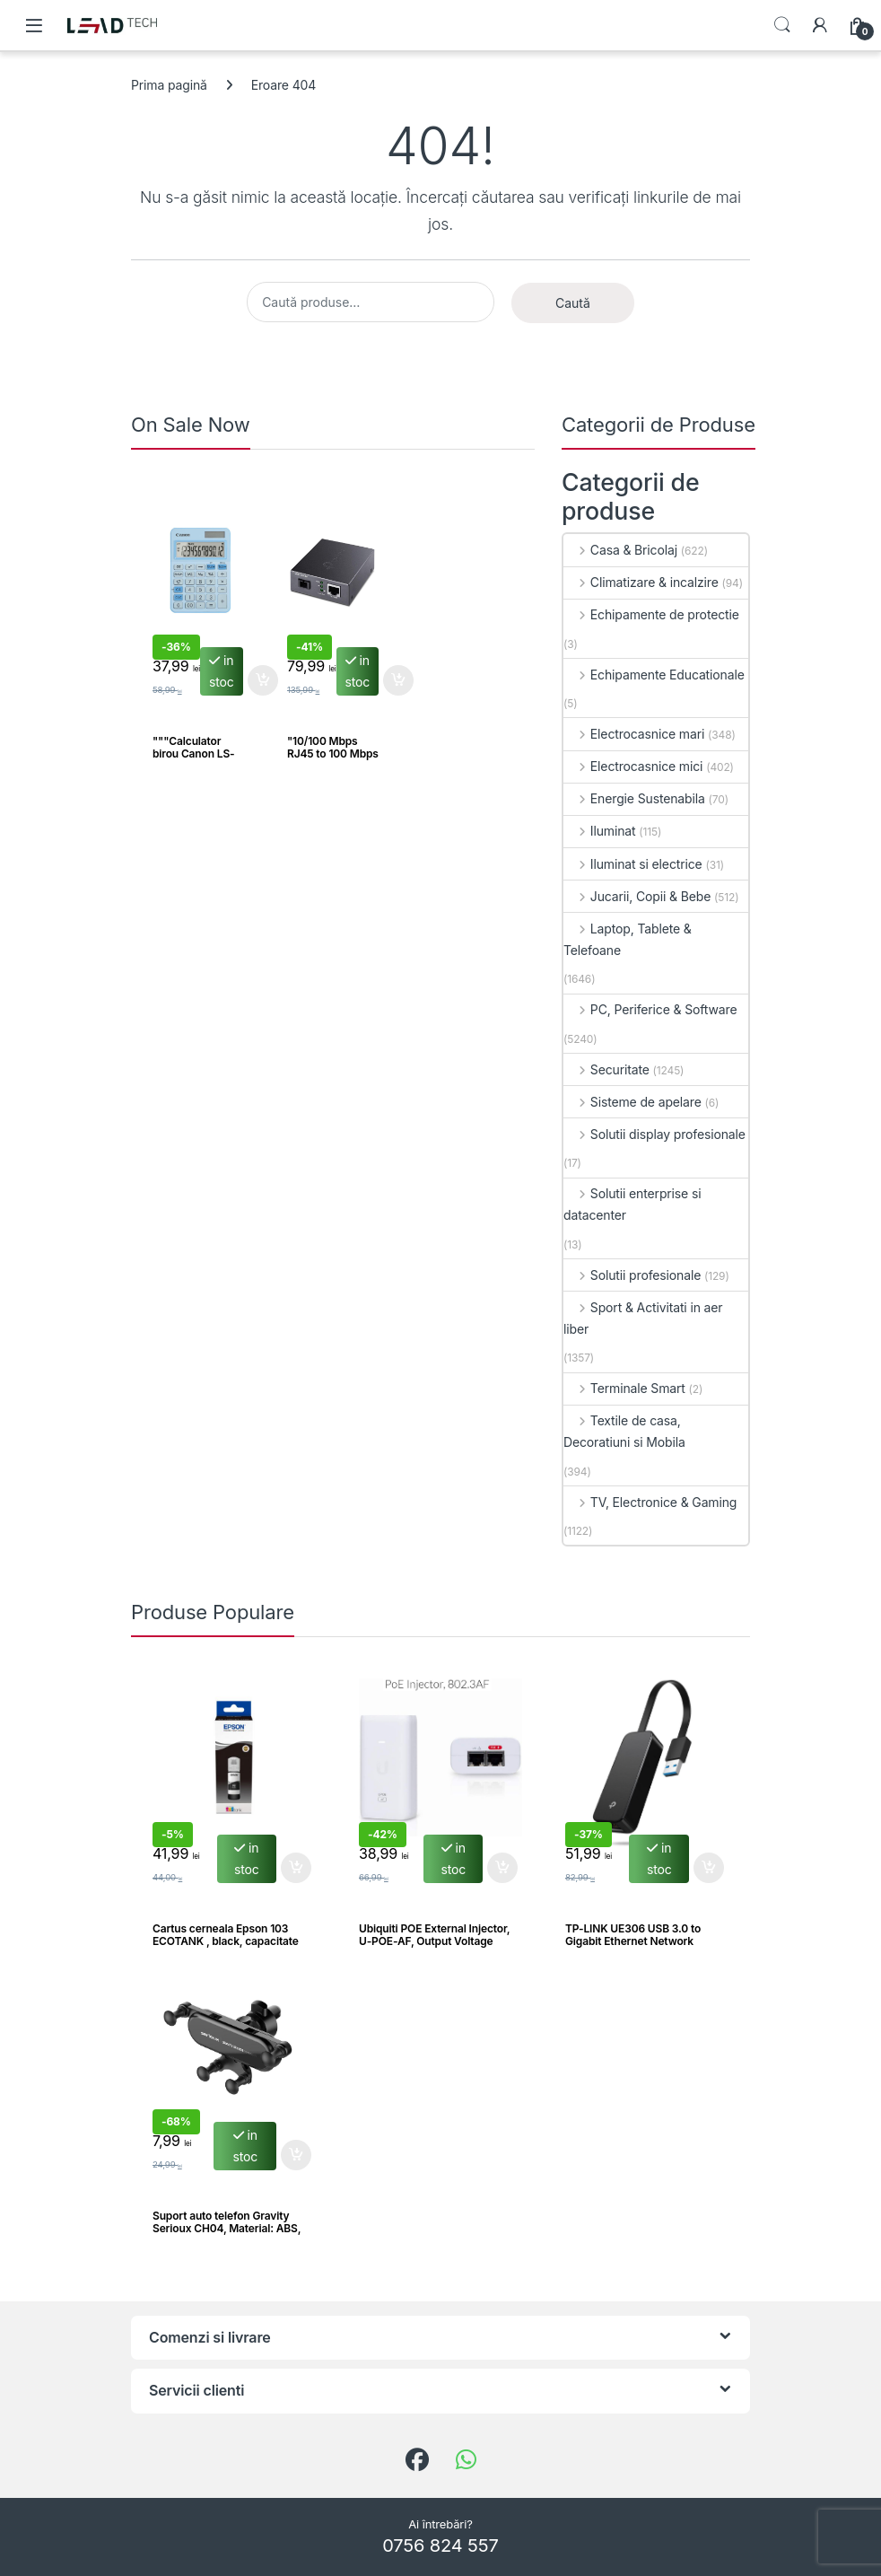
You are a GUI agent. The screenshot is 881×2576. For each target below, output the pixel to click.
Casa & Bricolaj (620, 549)
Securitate (606, 1069)
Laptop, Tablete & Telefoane (627, 939)
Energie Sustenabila (634, 798)
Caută (572, 303)
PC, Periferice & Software (650, 1009)
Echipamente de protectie (651, 614)
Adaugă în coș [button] (263, 680)
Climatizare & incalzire (641, 582)
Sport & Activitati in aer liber (642, 1318)
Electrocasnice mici (632, 766)
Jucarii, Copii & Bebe (637, 896)
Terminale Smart (624, 1388)
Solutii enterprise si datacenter (632, 1204)
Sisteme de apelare (632, 1101)
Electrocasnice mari (633, 733)
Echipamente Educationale (654, 674)
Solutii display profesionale (654, 1134)
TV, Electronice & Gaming (650, 1502)
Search (782, 25)
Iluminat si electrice (632, 864)
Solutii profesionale (632, 1275)
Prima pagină (169, 84)
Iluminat (599, 830)
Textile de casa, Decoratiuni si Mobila (624, 1431)
